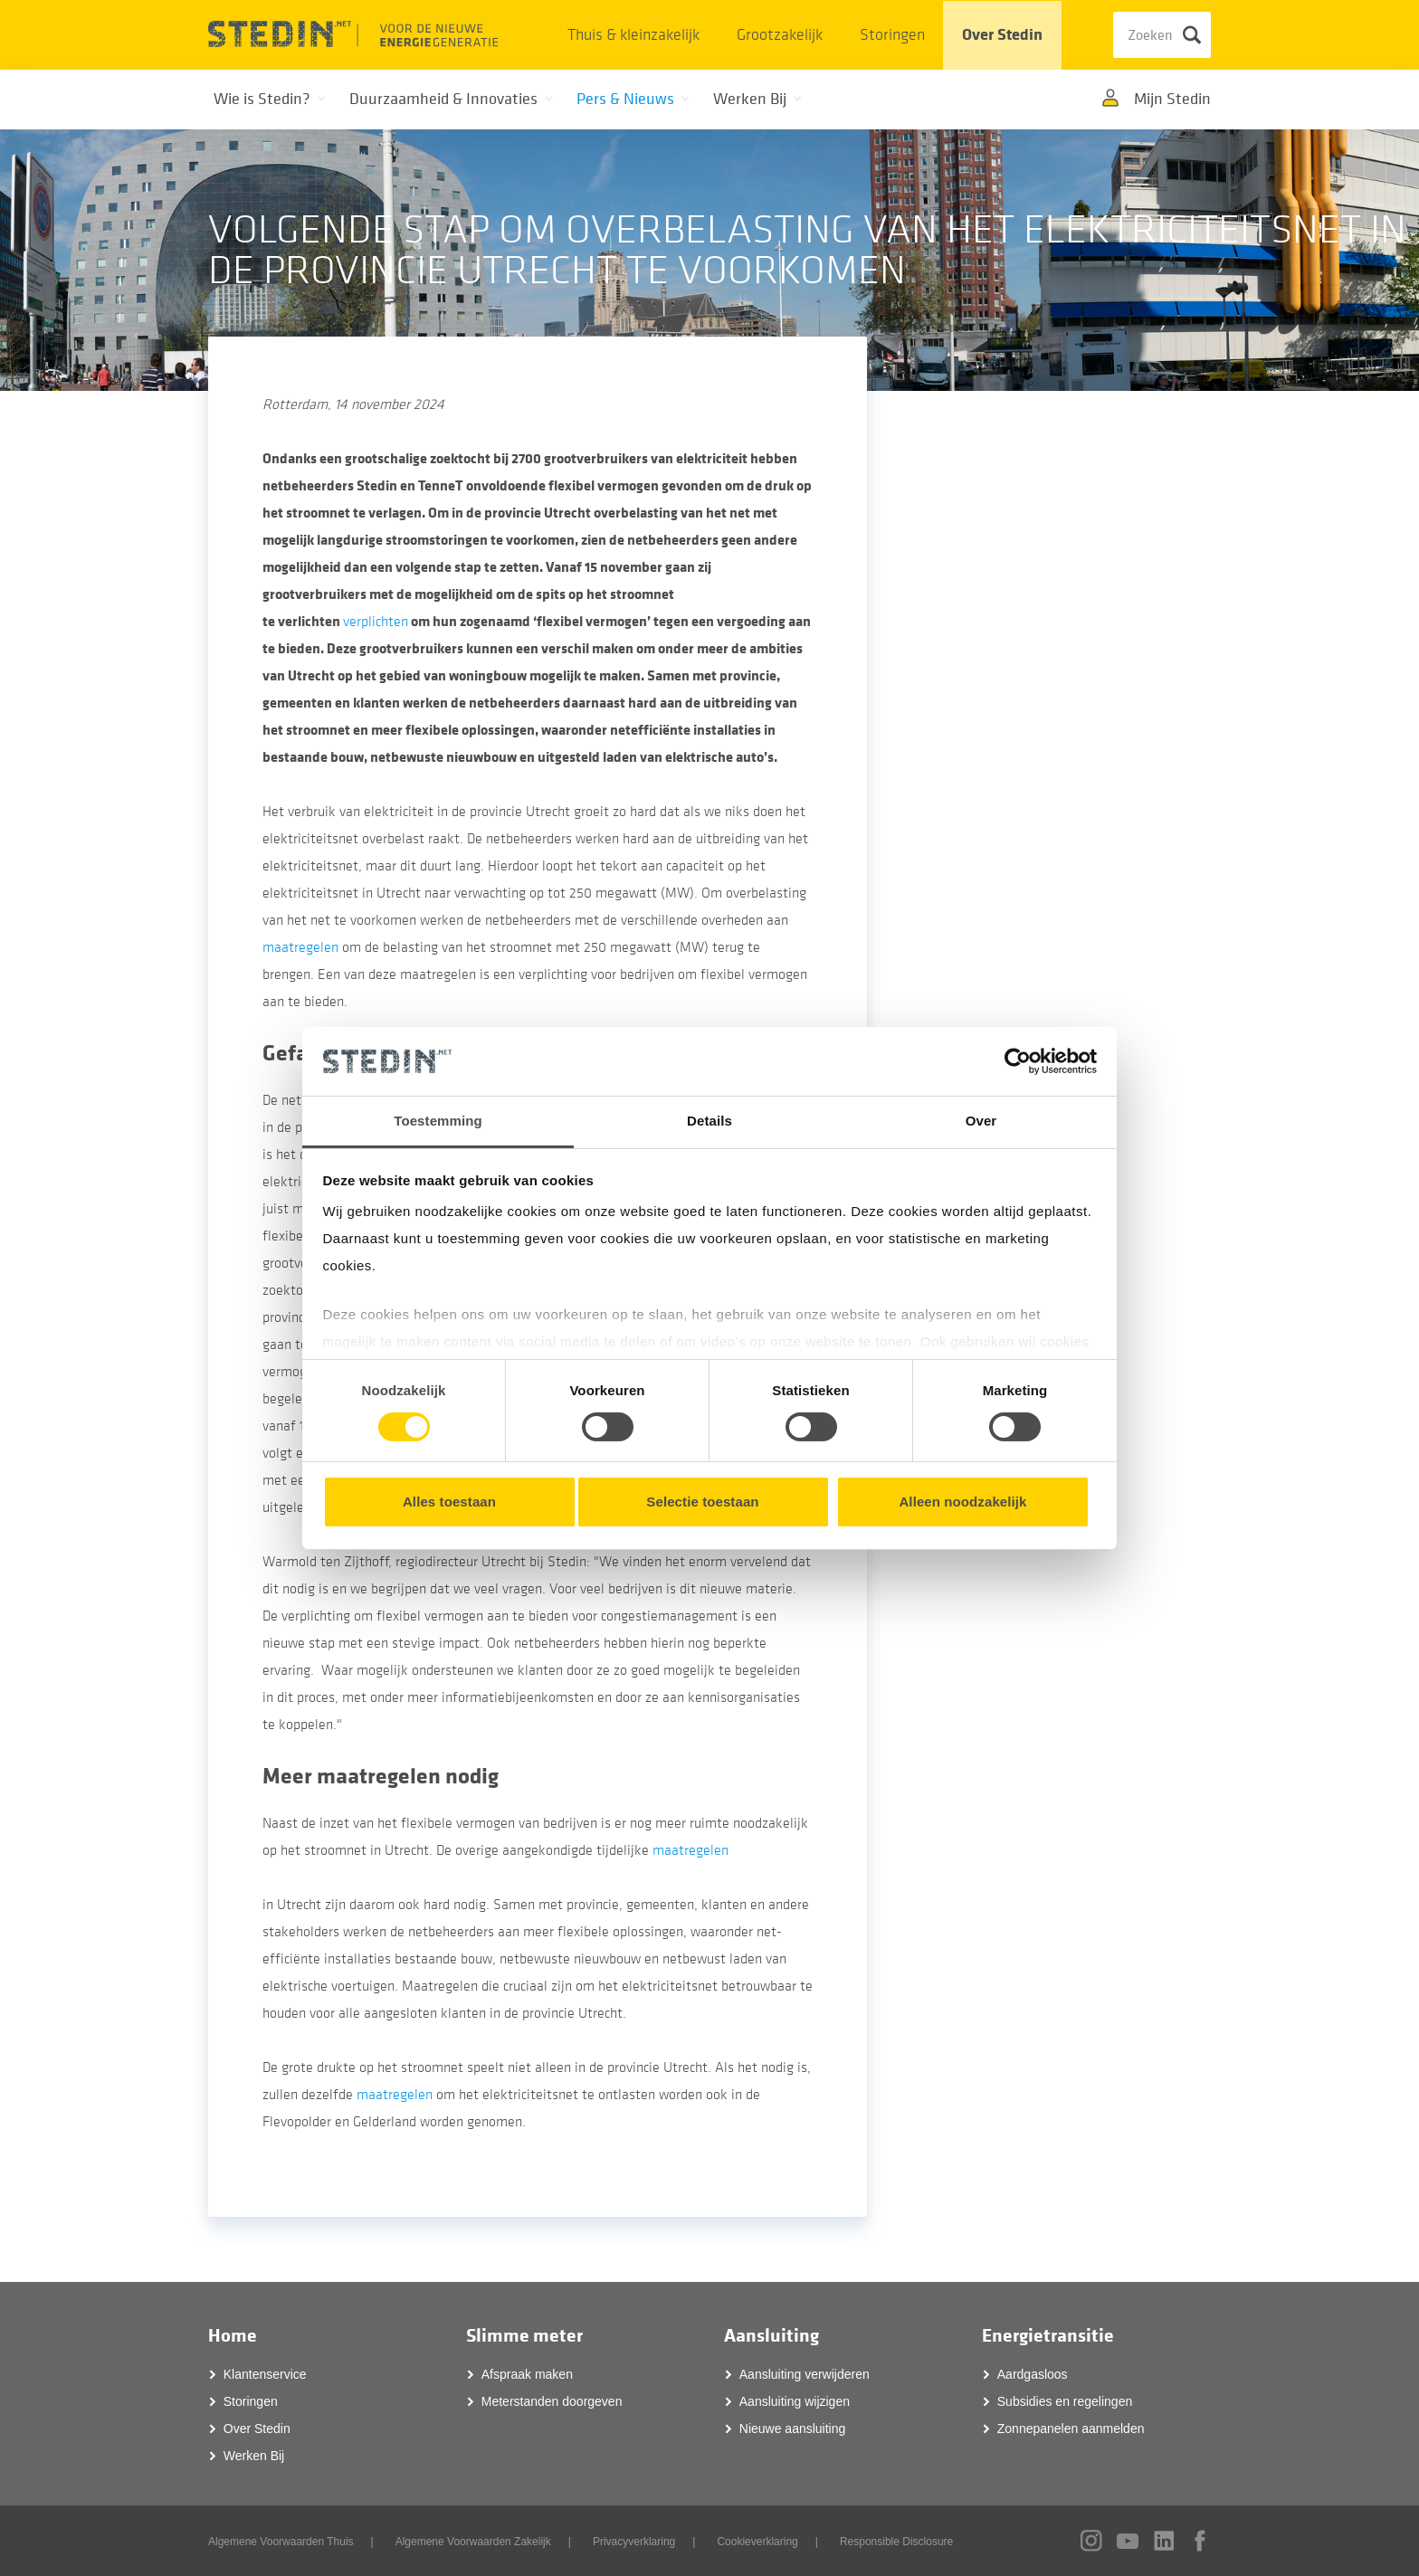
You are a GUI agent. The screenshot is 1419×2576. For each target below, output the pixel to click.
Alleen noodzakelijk (962, 1501)
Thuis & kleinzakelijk (633, 34)
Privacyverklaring (634, 2541)
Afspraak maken (527, 2374)
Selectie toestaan (702, 1501)
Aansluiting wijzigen (794, 2401)
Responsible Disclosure (896, 2541)
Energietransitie (1048, 2336)
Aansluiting (771, 2336)
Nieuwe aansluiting (792, 2428)
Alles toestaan (449, 1501)
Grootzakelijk (780, 34)
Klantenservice (265, 2374)
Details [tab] (709, 1120)
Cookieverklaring (757, 2541)
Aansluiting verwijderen (804, 2374)
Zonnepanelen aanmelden (1071, 2428)
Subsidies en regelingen (1064, 2401)
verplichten (375, 622)
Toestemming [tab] (438, 1120)
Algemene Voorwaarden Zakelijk (473, 2541)
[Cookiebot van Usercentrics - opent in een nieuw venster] (1017, 1061)
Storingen (892, 34)
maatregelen (300, 947)
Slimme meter (524, 2336)
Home (232, 2336)
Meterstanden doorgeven (552, 2401)
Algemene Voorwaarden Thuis (281, 2541)
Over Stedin (1002, 34)
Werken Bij (254, 2455)
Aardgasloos (1032, 2374)
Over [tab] (981, 1120)
